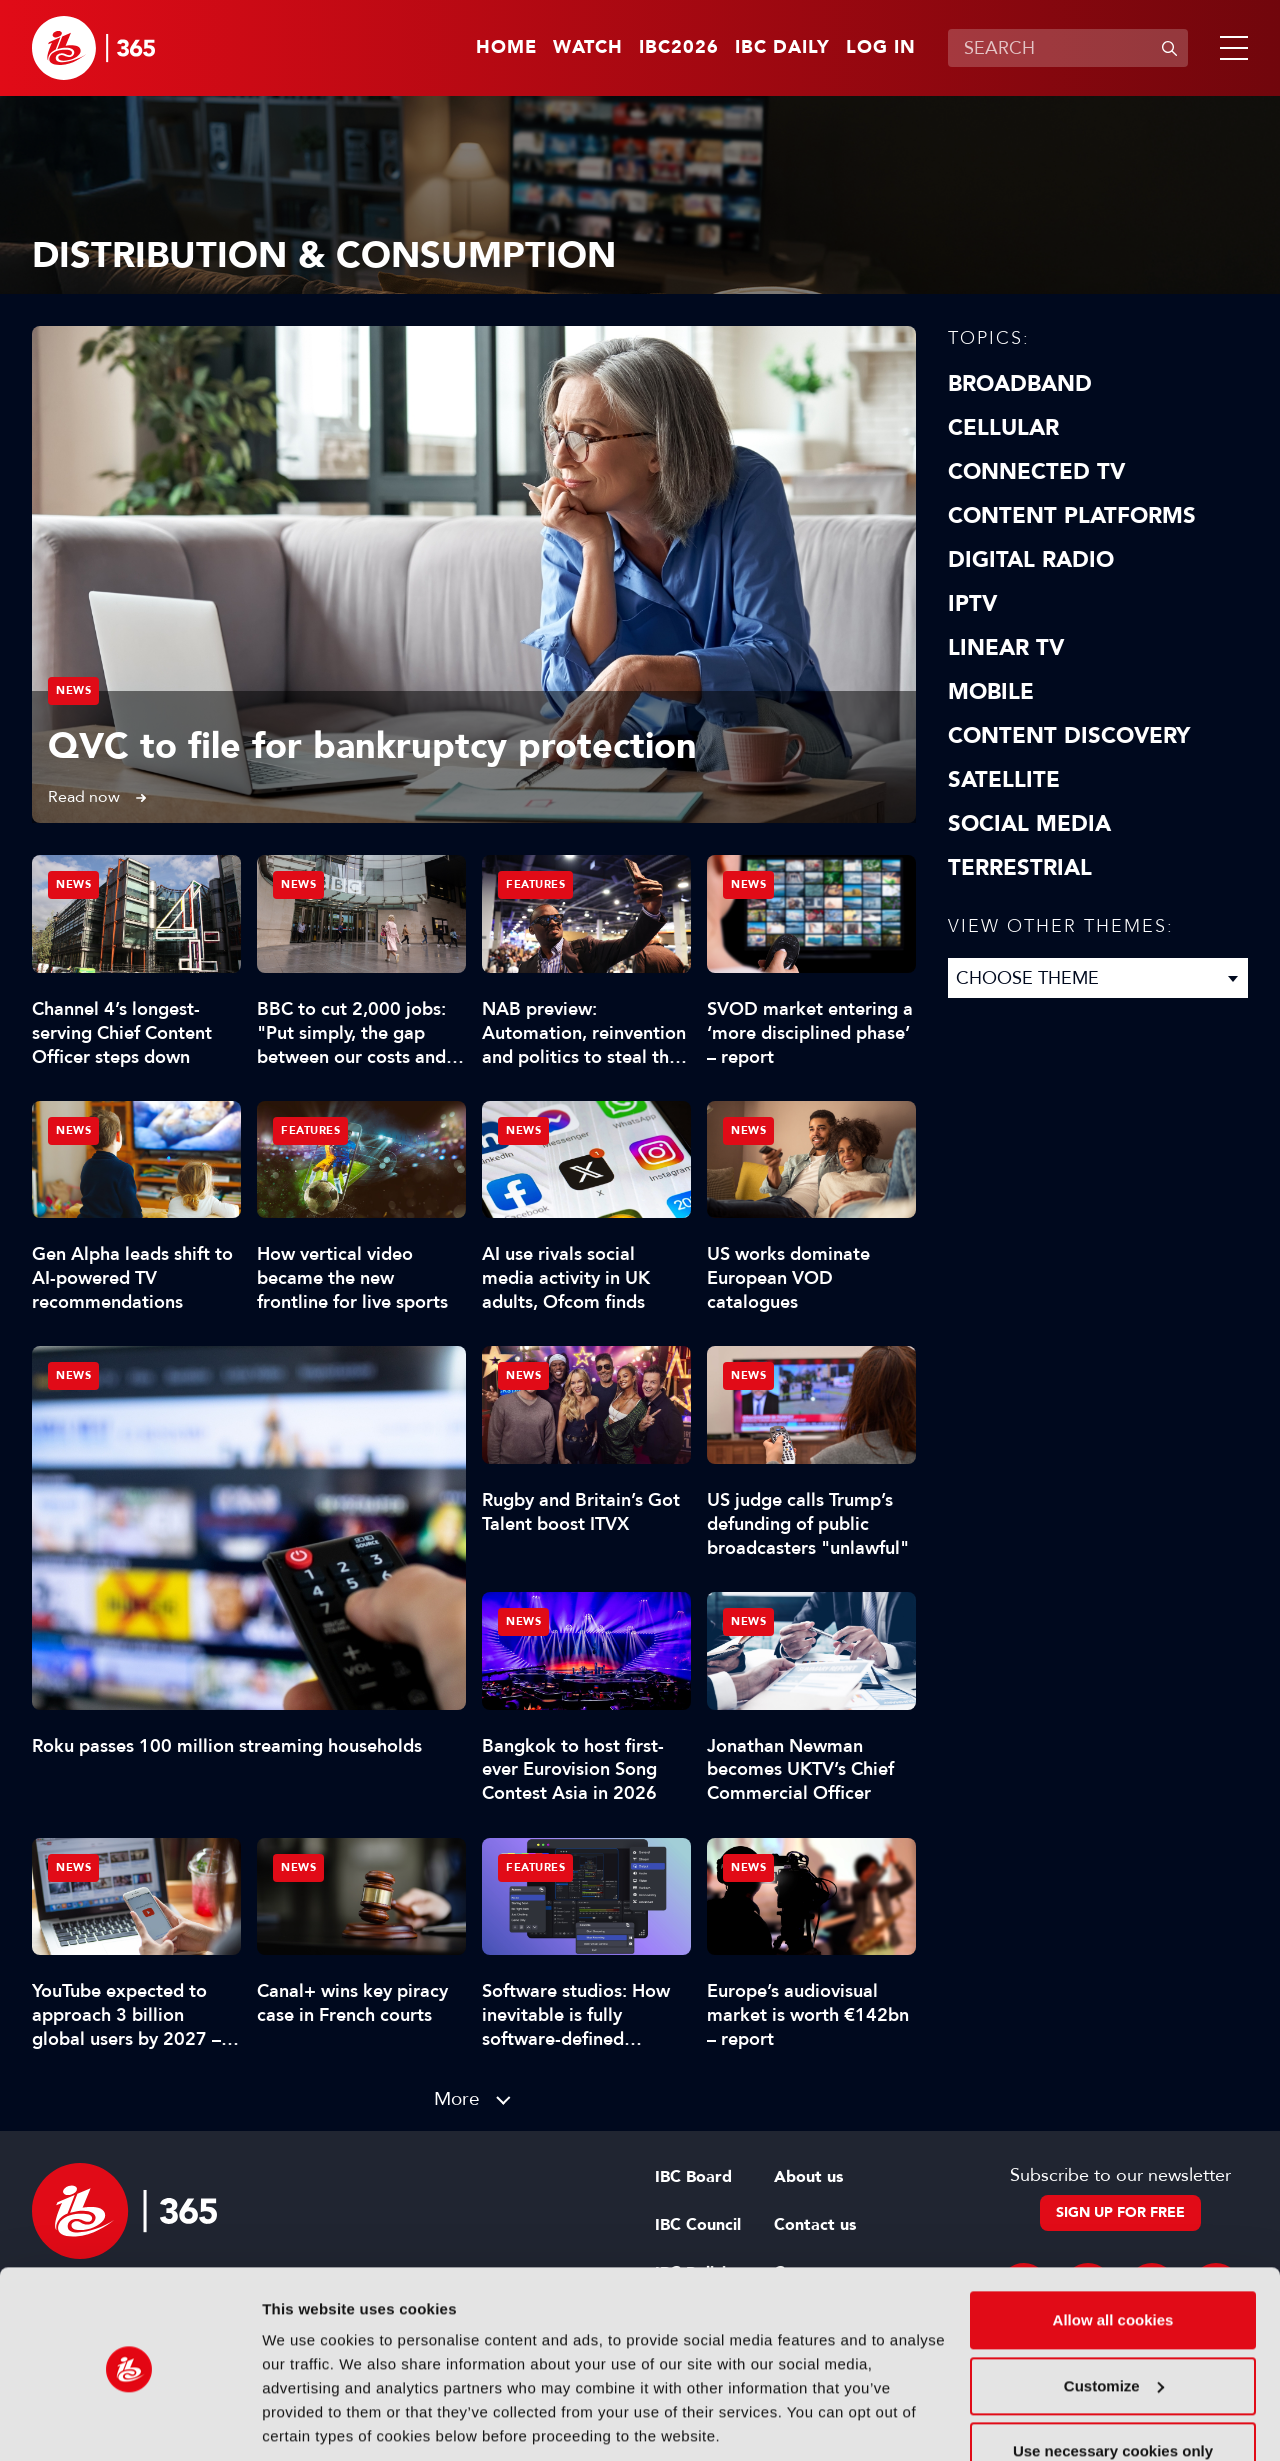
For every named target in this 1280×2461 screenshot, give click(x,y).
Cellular (1003, 428)
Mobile (991, 692)
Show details (308, 2421)
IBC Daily (782, 48)
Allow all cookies (1113, 2250)
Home (506, 48)
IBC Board (693, 2177)
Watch (588, 48)
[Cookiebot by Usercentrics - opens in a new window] (129, 2422)
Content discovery (1069, 736)
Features (535, 884)
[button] (1230, 48)
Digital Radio (1031, 560)
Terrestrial (1020, 868)
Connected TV (1036, 472)
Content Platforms (1072, 516)
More (457, 2098)
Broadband (1020, 384)
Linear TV (1006, 648)
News (73, 690)
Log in (881, 48)
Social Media (1029, 824)
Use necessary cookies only (1113, 2381)
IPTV (972, 604)
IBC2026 (679, 48)
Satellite (1004, 780)
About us (808, 2177)
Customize (1114, 2315)
